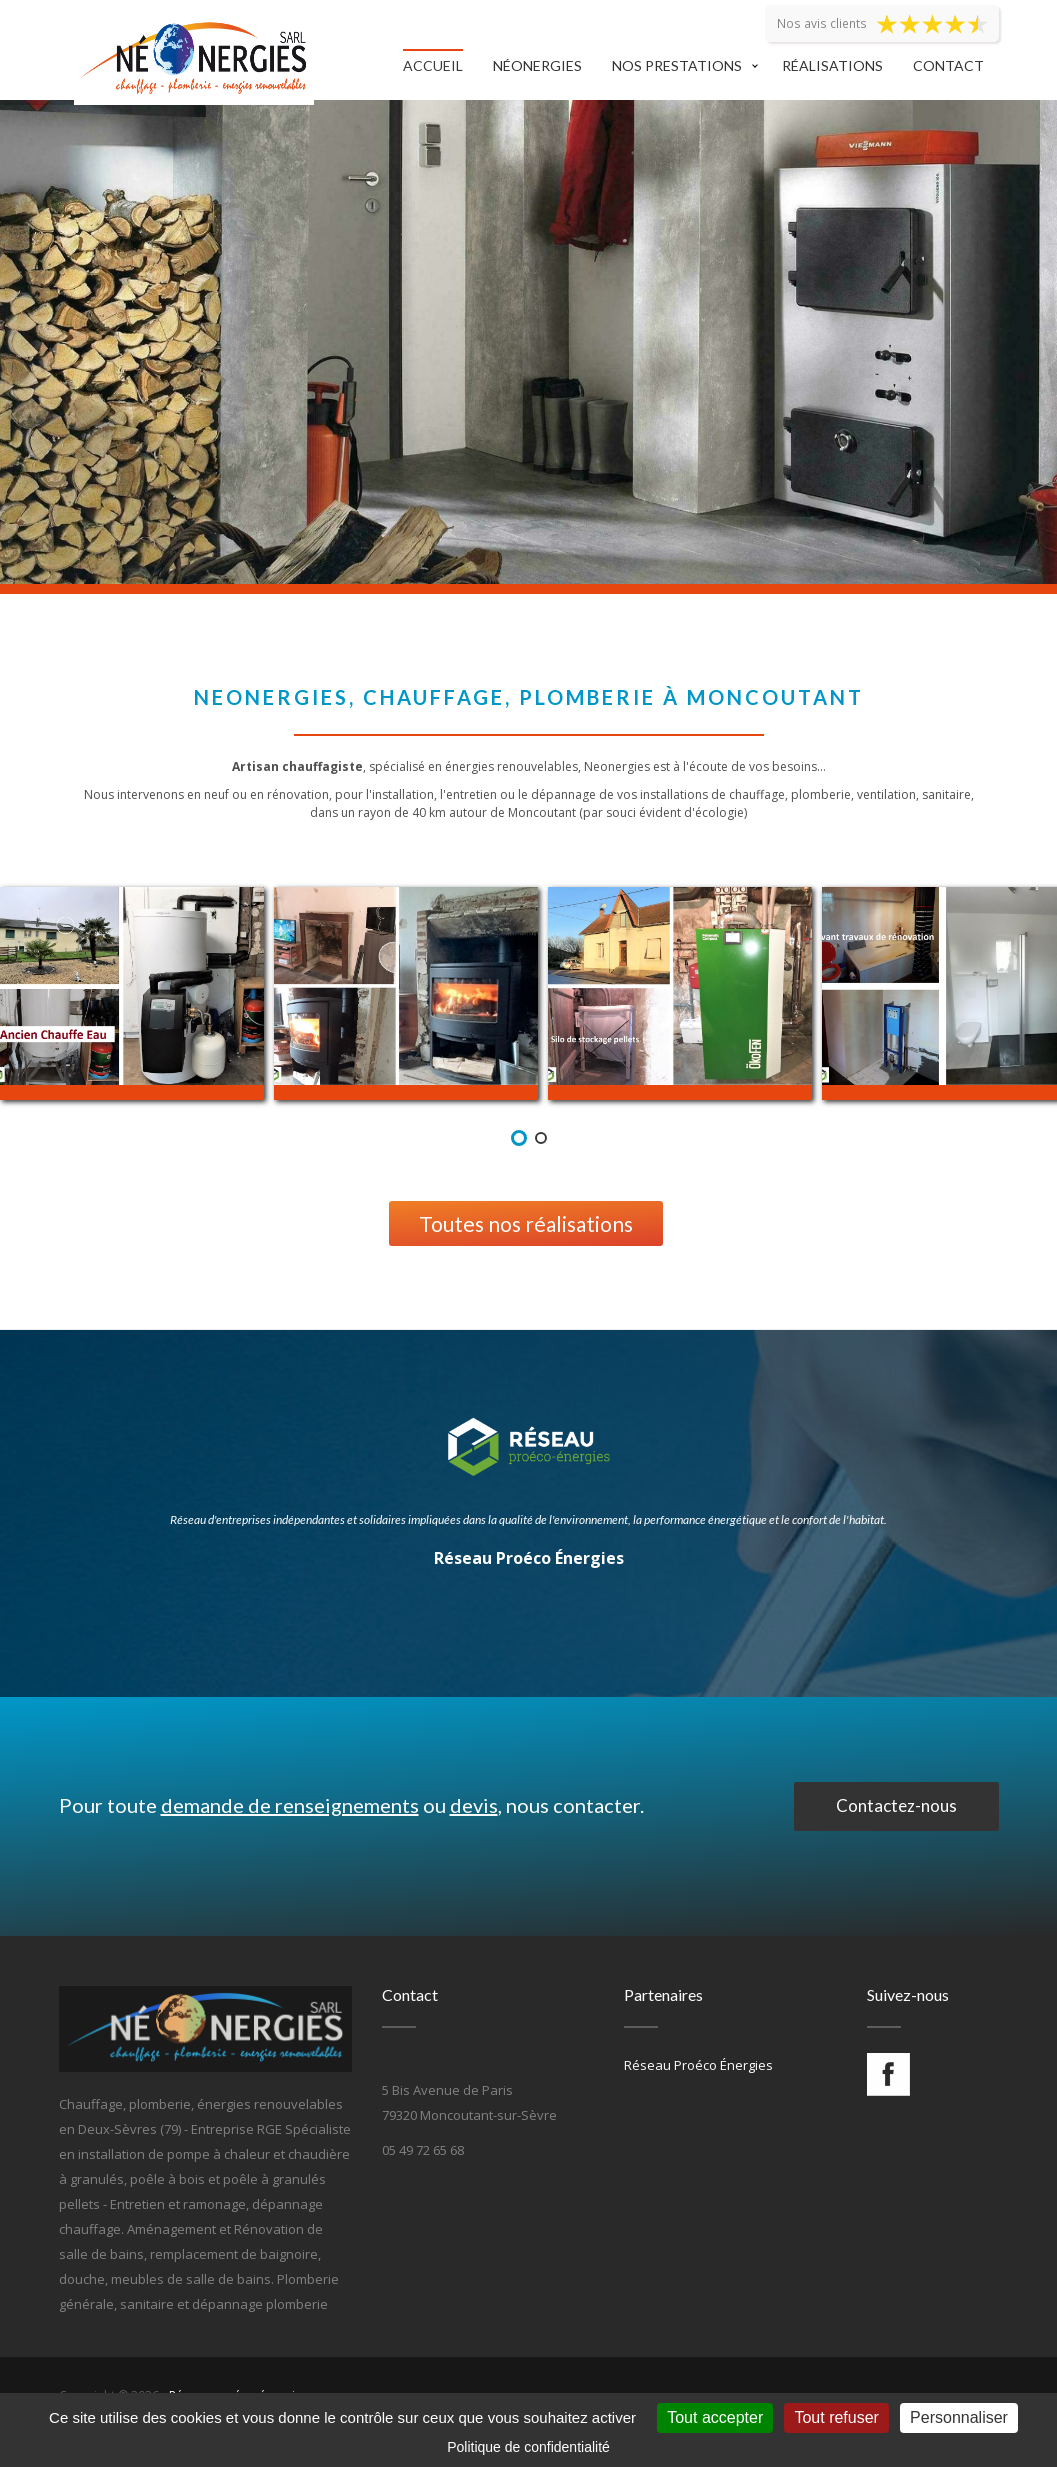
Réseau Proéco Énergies (529, 1558)
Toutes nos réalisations (526, 1223)
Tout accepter (715, 2417)
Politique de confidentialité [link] (528, 2447)
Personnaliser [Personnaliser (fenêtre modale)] (959, 2417)
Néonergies (537, 65)
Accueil (433, 65)
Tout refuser (836, 2417)
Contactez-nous (896, 1805)
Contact (948, 65)
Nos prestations (677, 65)
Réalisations (832, 65)
